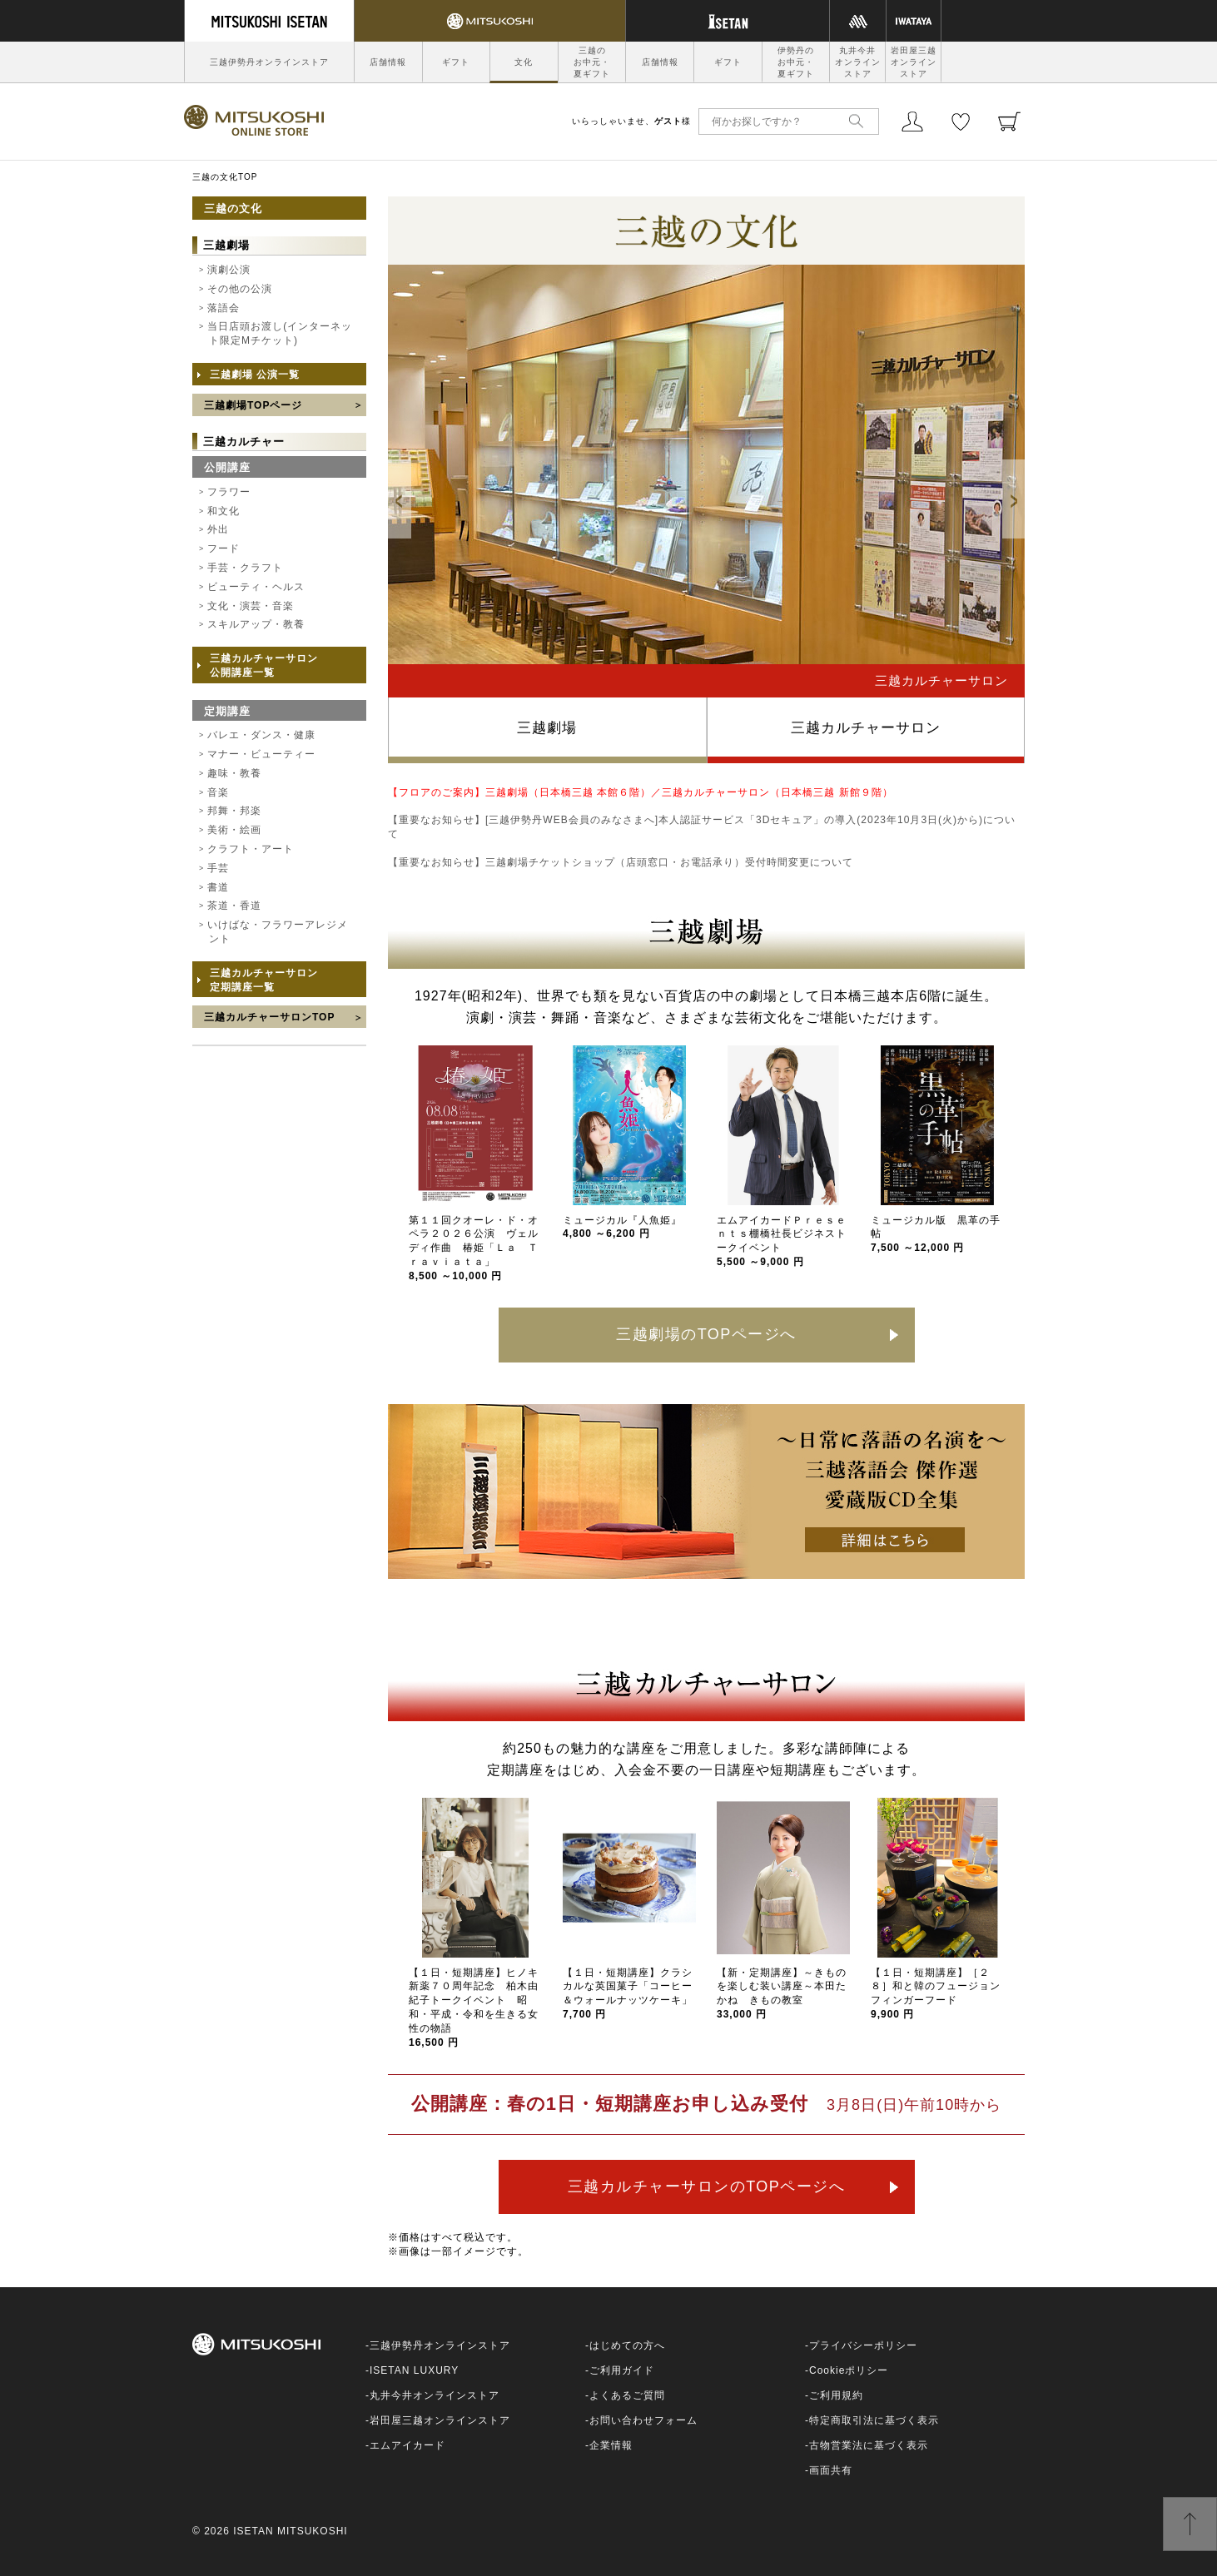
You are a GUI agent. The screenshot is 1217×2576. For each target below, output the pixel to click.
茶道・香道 (234, 905)
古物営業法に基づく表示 (868, 2445)
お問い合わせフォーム (643, 2420)
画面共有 (830, 2470)
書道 (218, 887)
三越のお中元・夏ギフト (592, 62)
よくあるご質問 (627, 2395)
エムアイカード (407, 2445)
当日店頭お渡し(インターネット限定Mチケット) (279, 333)
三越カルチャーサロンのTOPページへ (707, 2186)
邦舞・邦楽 (234, 810)
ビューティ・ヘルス (256, 587)
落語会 (223, 308)
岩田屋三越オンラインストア (913, 62)
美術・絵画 (234, 830)
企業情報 (611, 2445)
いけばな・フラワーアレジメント (277, 932)
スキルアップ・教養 (256, 624)
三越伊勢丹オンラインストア (269, 62)
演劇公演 (229, 269)
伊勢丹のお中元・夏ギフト (795, 62)
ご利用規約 (836, 2395)
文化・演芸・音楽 (250, 606)
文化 (523, 62)
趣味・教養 (234, 773)
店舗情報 (388, 62)
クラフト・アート (250, 849)
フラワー (229, 492)
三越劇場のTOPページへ (706, 1334)
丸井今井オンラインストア (858, 62)
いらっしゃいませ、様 (631, 121)
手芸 (218, 868)
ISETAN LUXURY (414, 2370)
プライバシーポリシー (863, 2345)
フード (223, 548)
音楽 (218, 792)
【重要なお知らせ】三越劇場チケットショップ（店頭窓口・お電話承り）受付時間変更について (620, 862)
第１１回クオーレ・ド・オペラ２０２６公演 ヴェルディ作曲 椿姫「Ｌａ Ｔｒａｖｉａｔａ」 (474, 1248)
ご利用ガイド (621, 2370)
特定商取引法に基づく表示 (874, 2420)
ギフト (455, 62)
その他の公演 (239, 289)
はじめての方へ (627, 2345)
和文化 (223, 511)
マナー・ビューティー (261, 754)
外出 (218, 529)
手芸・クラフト (245, 567)
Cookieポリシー (848, 2370)
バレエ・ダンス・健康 (261, 735)
